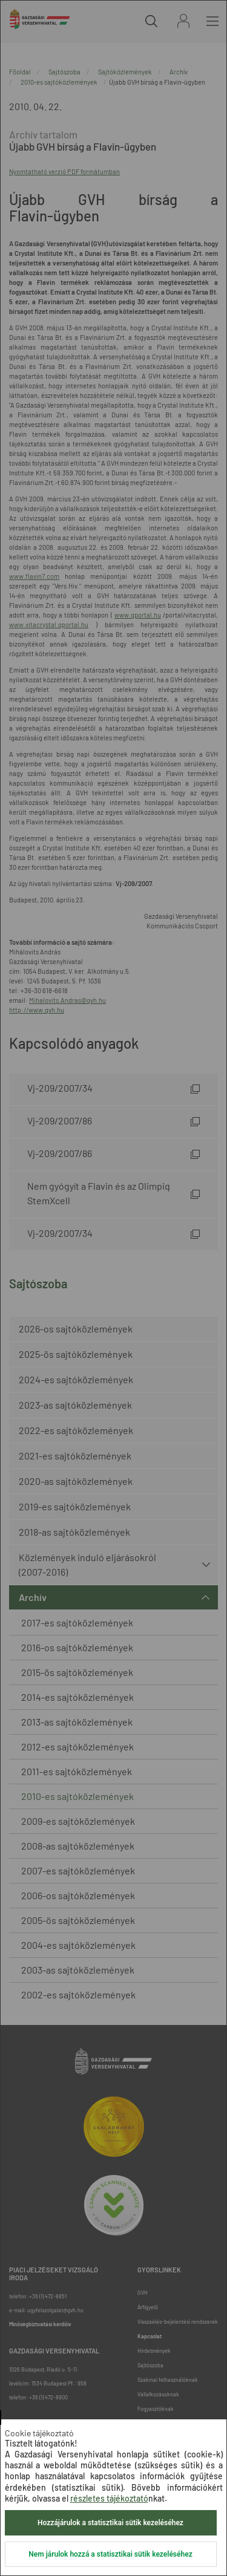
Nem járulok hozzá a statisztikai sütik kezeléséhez (110, 2554)
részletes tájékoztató (109, 2498)
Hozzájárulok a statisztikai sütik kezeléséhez (110, 2523)
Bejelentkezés (183, 20)
